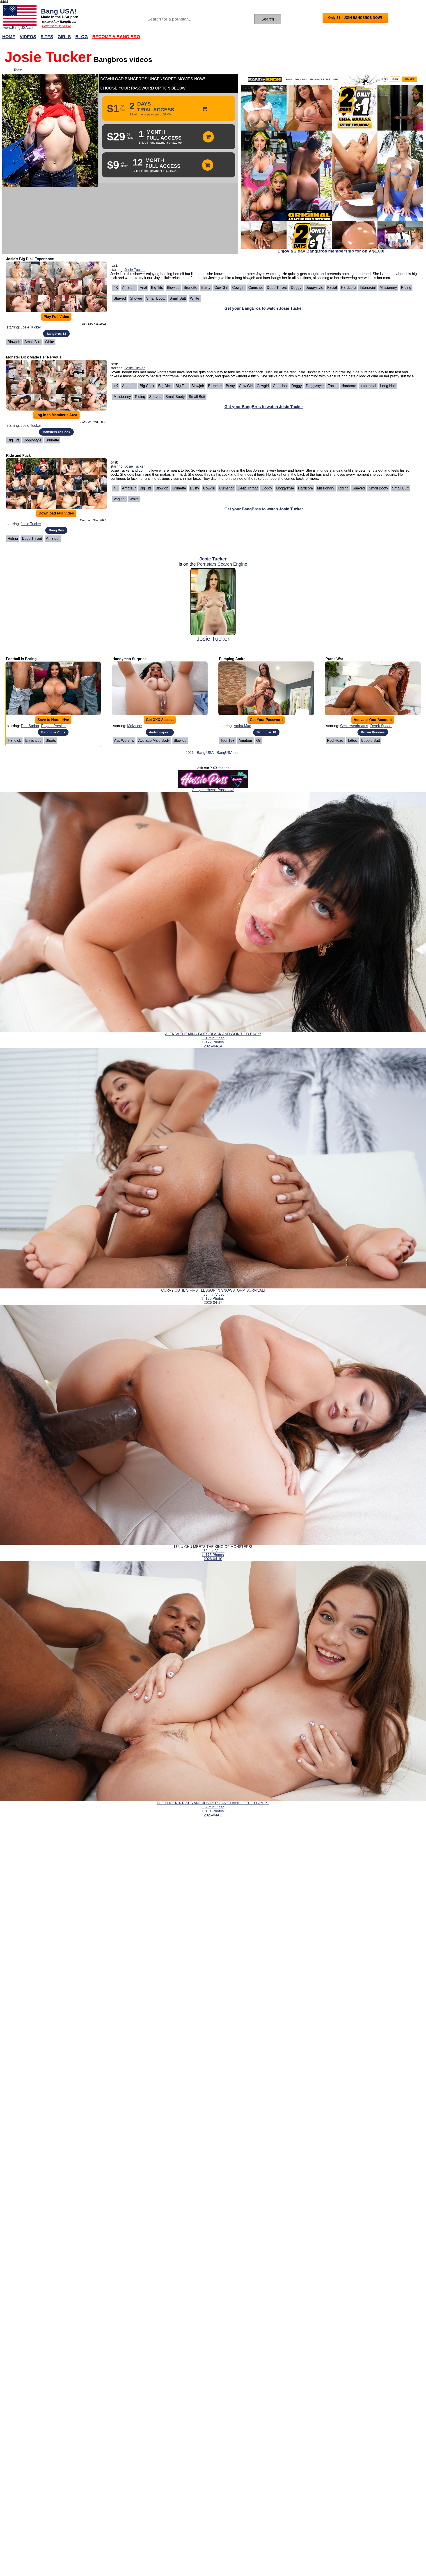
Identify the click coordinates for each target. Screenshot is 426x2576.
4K (116, 287)
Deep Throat (277, 287)
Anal (143, 287)
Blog (81, 36)
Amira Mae (242, 726)
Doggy (296, 287)
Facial (332, 287)
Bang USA (205, 753)
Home (8, 36)
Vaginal (119, 499)
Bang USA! (59, 11)
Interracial (368, 287)
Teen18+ (227, 740)
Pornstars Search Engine (222, 564)
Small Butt (32, 342)
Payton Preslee (53, 726)
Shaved (120, 298)
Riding (406, 287)
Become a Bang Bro (56, 26)
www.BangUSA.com (19, 28)
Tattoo (352, 740)
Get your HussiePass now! (213, 790)
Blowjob (14, 342)
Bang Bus (56, 530)
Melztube (134, 726)
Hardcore (348, 287)
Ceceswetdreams (354, 726)
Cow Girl (221, 287)
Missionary (388, 287)
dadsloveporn (159, 732)
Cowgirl (238, 287)
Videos (28, 36)
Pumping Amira (232, 659)
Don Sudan (30, 726)
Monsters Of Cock (56, 432)
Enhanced (33, 740)
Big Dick (165, 386)
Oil (258, 740)
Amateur (129, 287)
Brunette (190, 287)
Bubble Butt (370, 740)
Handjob (14, 740)
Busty (205, 287)
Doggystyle (314, 287)
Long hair (388, 386)
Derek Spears (381, 726)
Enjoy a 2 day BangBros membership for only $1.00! (331, 251)
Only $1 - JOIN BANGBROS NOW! (355, 18)
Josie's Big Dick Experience (30, 259)
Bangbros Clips (53, 732)
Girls (64, 36)
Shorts (51, 740)
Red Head (335, 740)
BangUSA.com (228, 753)
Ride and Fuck (18, 455)
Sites (47, 36)
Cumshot (255, 287)
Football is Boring (21, 659)
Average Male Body (153, 740)
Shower (136, 298)
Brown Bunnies (373, 732)
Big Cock (147, 386)
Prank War (334, 659)
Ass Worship (124, 740)
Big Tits (157, 287)
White (49, 342)
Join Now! (284, 39)
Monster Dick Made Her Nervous (33, 357)
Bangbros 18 (56, 333)
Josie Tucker (31, 327)
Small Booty (155, 298)
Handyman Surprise (129, 659)
